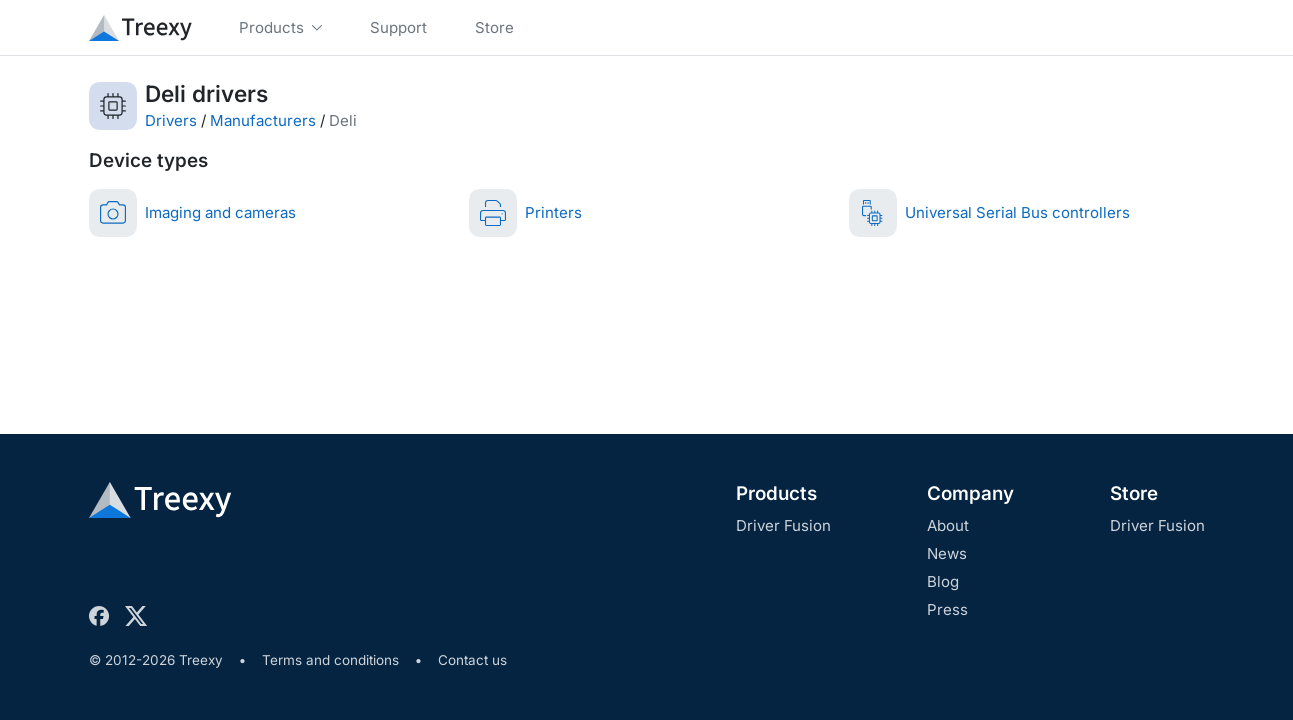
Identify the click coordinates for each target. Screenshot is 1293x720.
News (947, 553)
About (948, 525)
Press (947, 609)
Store (1134, 493)
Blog (943, 581)
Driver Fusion (783, 525)
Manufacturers (263, 120)
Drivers (171, 120)
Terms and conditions (330, 660)
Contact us (472, 660)
